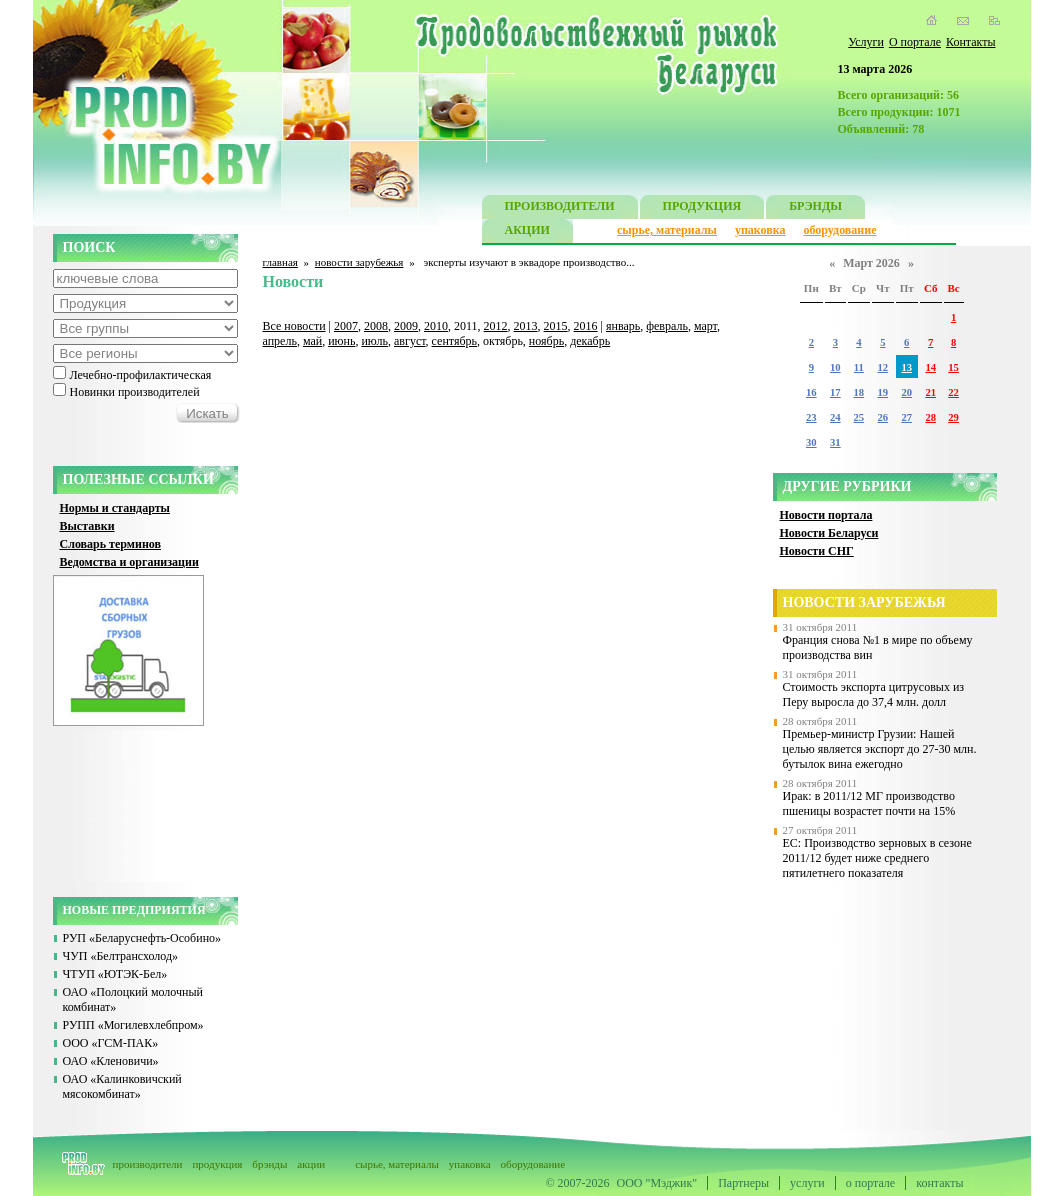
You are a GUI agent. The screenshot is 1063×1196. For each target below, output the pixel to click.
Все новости (294, 326)
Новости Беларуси (829, 533)
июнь (341, 341)
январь (623, 326)
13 (906, 367)
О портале (915, 42)
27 (906, 417)
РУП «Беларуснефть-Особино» (142, 938)
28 (930, 417)
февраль (667, 326)
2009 (406, 326)
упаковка (760, 230)
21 (930, 392)
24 (835, 417)
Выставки (87, 526)
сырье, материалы (667, 230)
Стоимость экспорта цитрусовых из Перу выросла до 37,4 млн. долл (874, 694)
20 (906, 392)
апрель (280, 341)
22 (953, 392)
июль (374, 341)
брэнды (269, 1164)
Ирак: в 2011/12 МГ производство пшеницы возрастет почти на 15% (869, 803)
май (312, 341)
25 (859, 417)
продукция (217, 1164)
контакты (939, 1183)
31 (835, 442)
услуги (807, 1183)
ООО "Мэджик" (657, 1183)
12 (883, 367)
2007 (346, 326)
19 (883, 392)
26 (883, 417)
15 (953, 367)
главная (280, 262)
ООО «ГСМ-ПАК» (111, 1043)
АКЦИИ (527, 232)
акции (311, 1164)
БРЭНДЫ (815, 208)
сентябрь (454, 341)
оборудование (839, 230)
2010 (436, 326)
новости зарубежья (359, 262)
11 (859, 367)
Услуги (866, 42)
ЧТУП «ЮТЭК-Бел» (115, 974)
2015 (556, 326)
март (705, 326)
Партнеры (743, 1183)
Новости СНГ (817, 551)
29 (953, 417)
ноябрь (546, 341)
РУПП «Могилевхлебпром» (133, 1025)
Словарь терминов (111, 544)
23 (811, 417)
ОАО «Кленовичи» (111, 1061)
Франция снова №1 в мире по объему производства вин (878, 647)
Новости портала (826, 515)
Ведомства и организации (129, 562)
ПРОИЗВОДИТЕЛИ (560, 208)
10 (835, 367)
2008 (376, 326)
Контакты (971, 42)
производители (148, 1164)
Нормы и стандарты (115, 508)
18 (859, 392)
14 (930, 367)
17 (835, 392)
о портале (870, 1183)
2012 (496, 326)
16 (811, 392)
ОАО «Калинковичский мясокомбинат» (122, 1086)
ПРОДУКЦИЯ (702, 208)
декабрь (590, 341)
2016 (586, 326)
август (410, 341)
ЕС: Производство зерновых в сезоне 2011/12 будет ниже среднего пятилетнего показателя (877, 858)
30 (811, 442)
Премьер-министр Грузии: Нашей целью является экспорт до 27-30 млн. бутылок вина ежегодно (880, 749)
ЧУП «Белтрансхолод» (121, 956)
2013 (526, 326)
